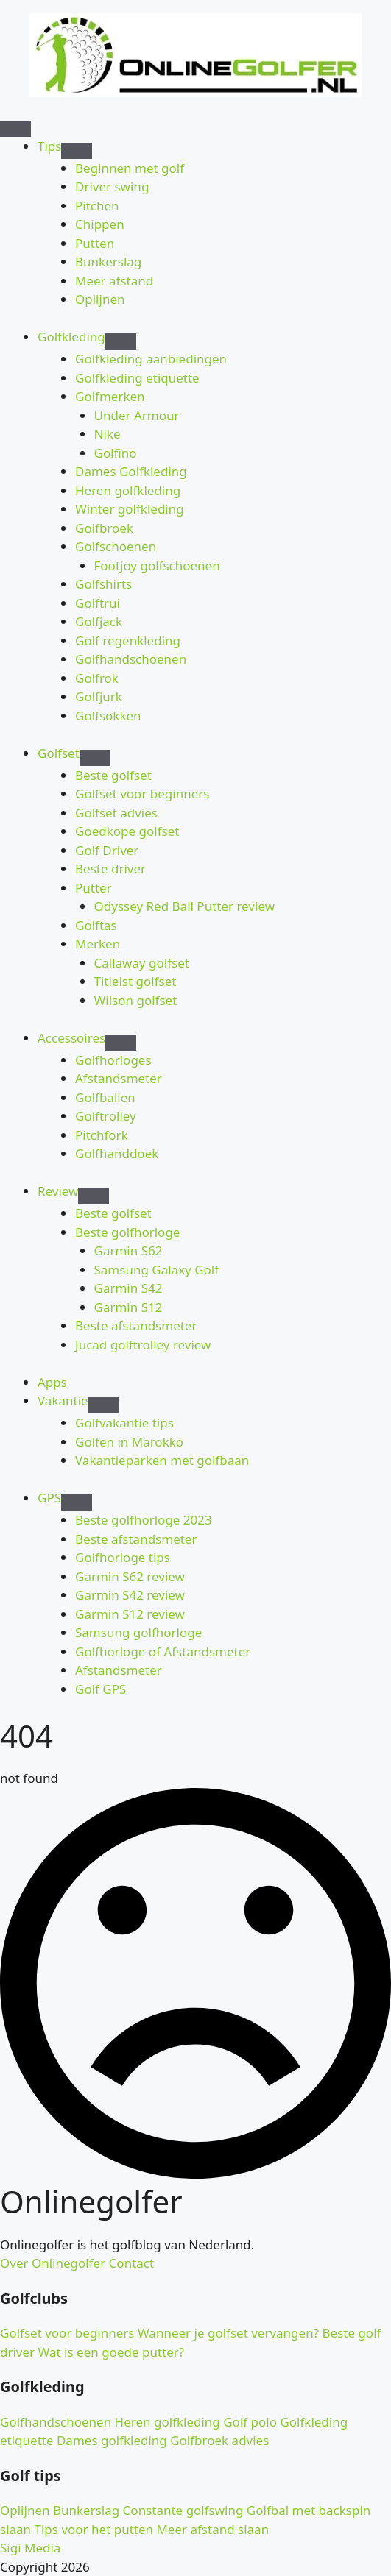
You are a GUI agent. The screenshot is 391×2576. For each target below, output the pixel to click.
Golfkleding (71, 336)
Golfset (59, 753)
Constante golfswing (181, 2510)
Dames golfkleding (110, 2440)
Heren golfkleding (165, 2421)
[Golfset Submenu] (95, 758)
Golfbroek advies (218, 2440)
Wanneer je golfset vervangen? (226, 2332)
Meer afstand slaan (211, 2529)
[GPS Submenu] (76, 1502)
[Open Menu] (15, 129)
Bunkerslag (85, 2510)
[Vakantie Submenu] (103, 1405)
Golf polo (248, 2421)
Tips (49, 146)
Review (58, 1190)
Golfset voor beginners (67, 2332)
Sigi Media (30, 2547)
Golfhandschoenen (55, 2421)
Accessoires (71, 1037)
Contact (129, 2262)
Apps (52, 1382)
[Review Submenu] (93, 1196)
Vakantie (63, 1400)
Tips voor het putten (92, 2529)
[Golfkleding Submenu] (120, 341)
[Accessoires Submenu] (120, 1043)
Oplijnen (25, 2510)
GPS (49, 1497)
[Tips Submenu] (76, 151)
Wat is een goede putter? (109, 2351)
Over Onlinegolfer (52, 2262)
